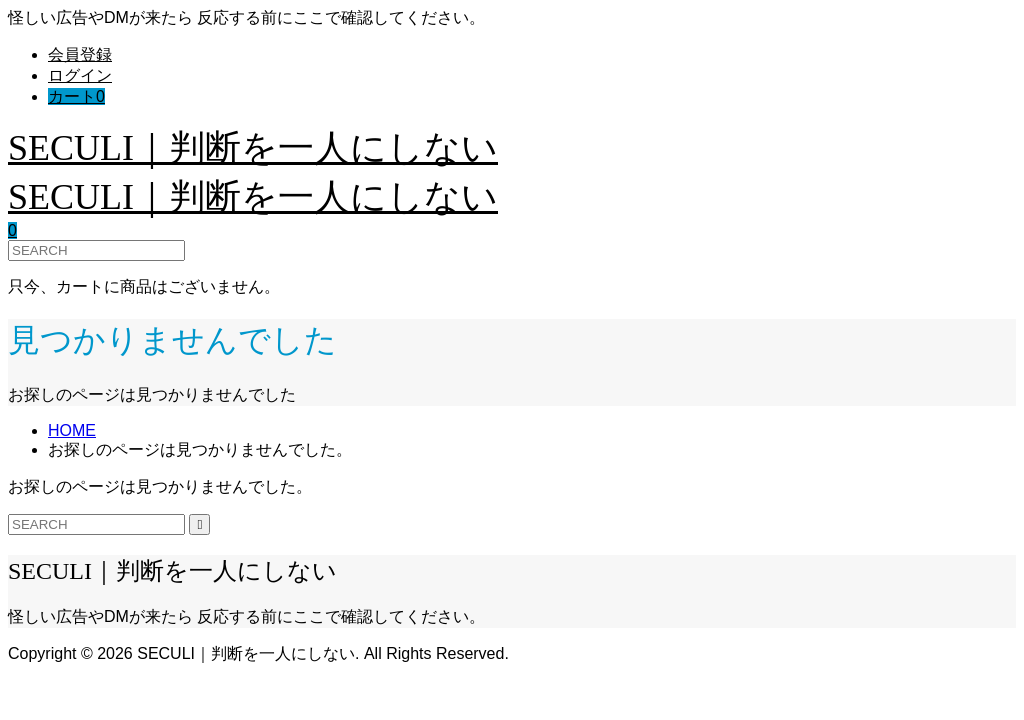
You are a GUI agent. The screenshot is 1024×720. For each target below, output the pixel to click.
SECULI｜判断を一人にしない (253, 148)
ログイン (80, 75)
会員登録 (80, 54)
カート (76, 96)
